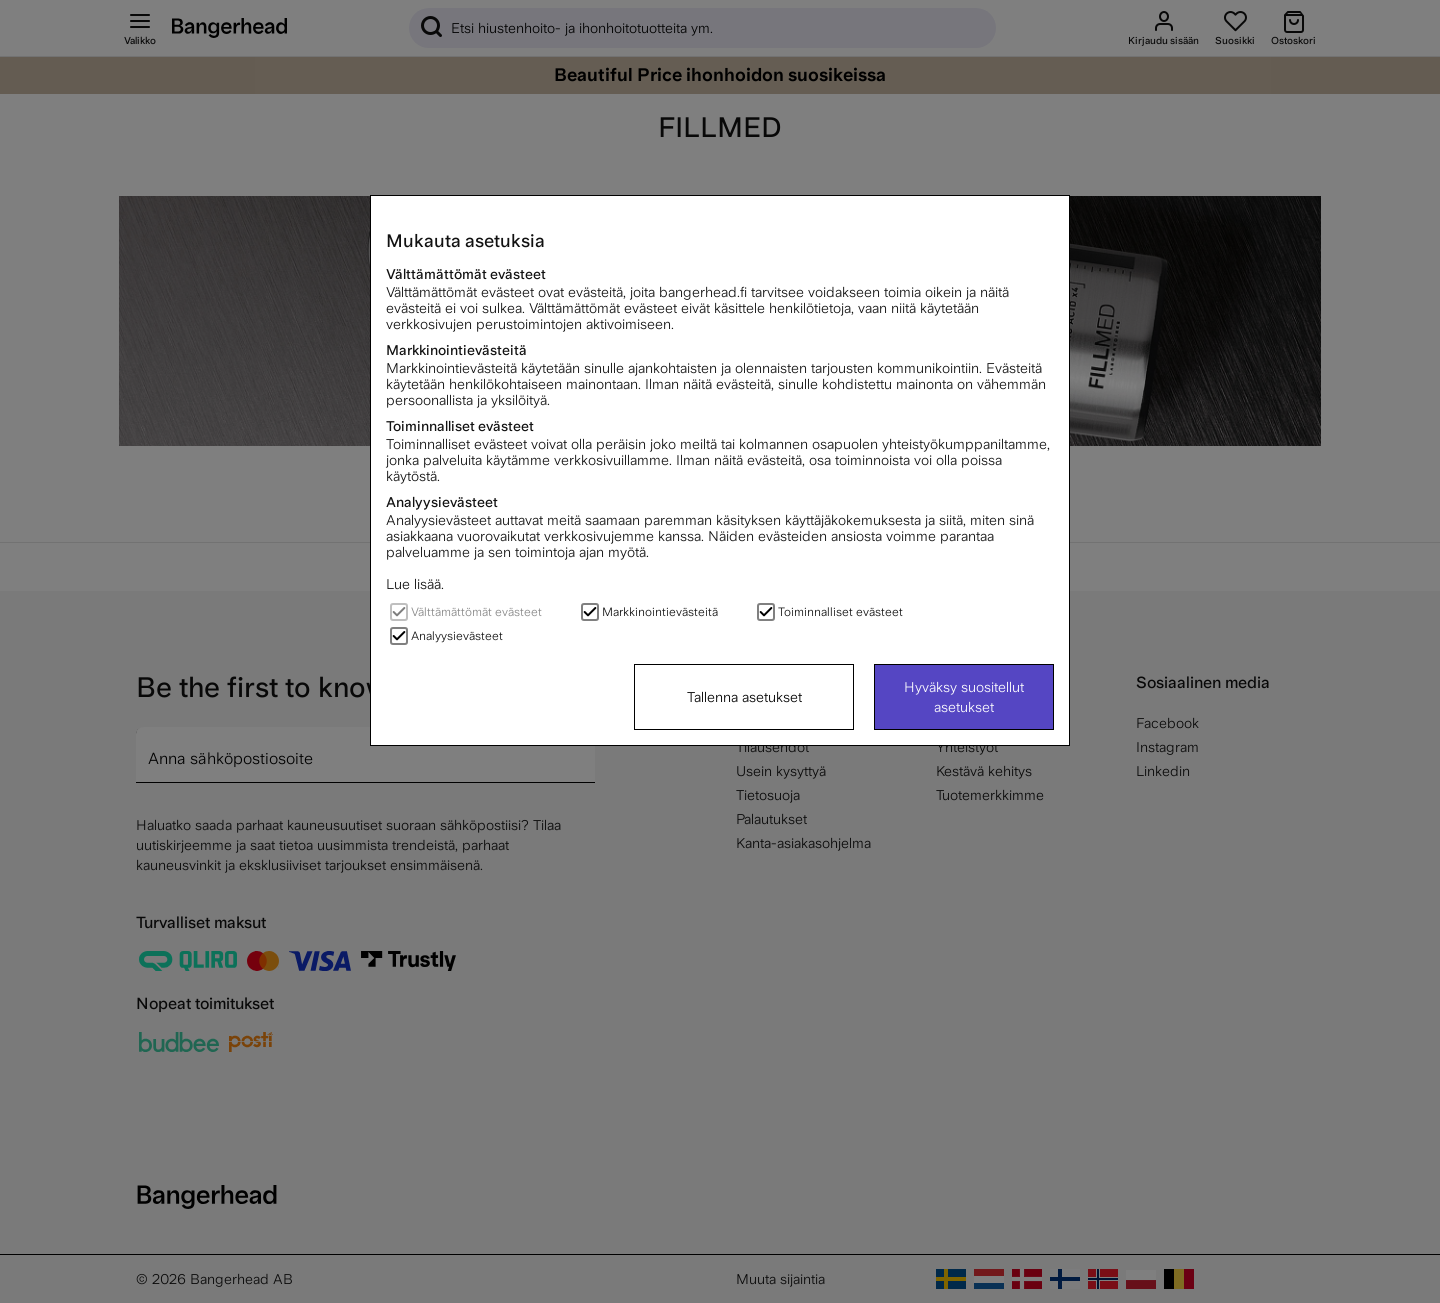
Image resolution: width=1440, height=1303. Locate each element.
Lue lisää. (415, 584)
